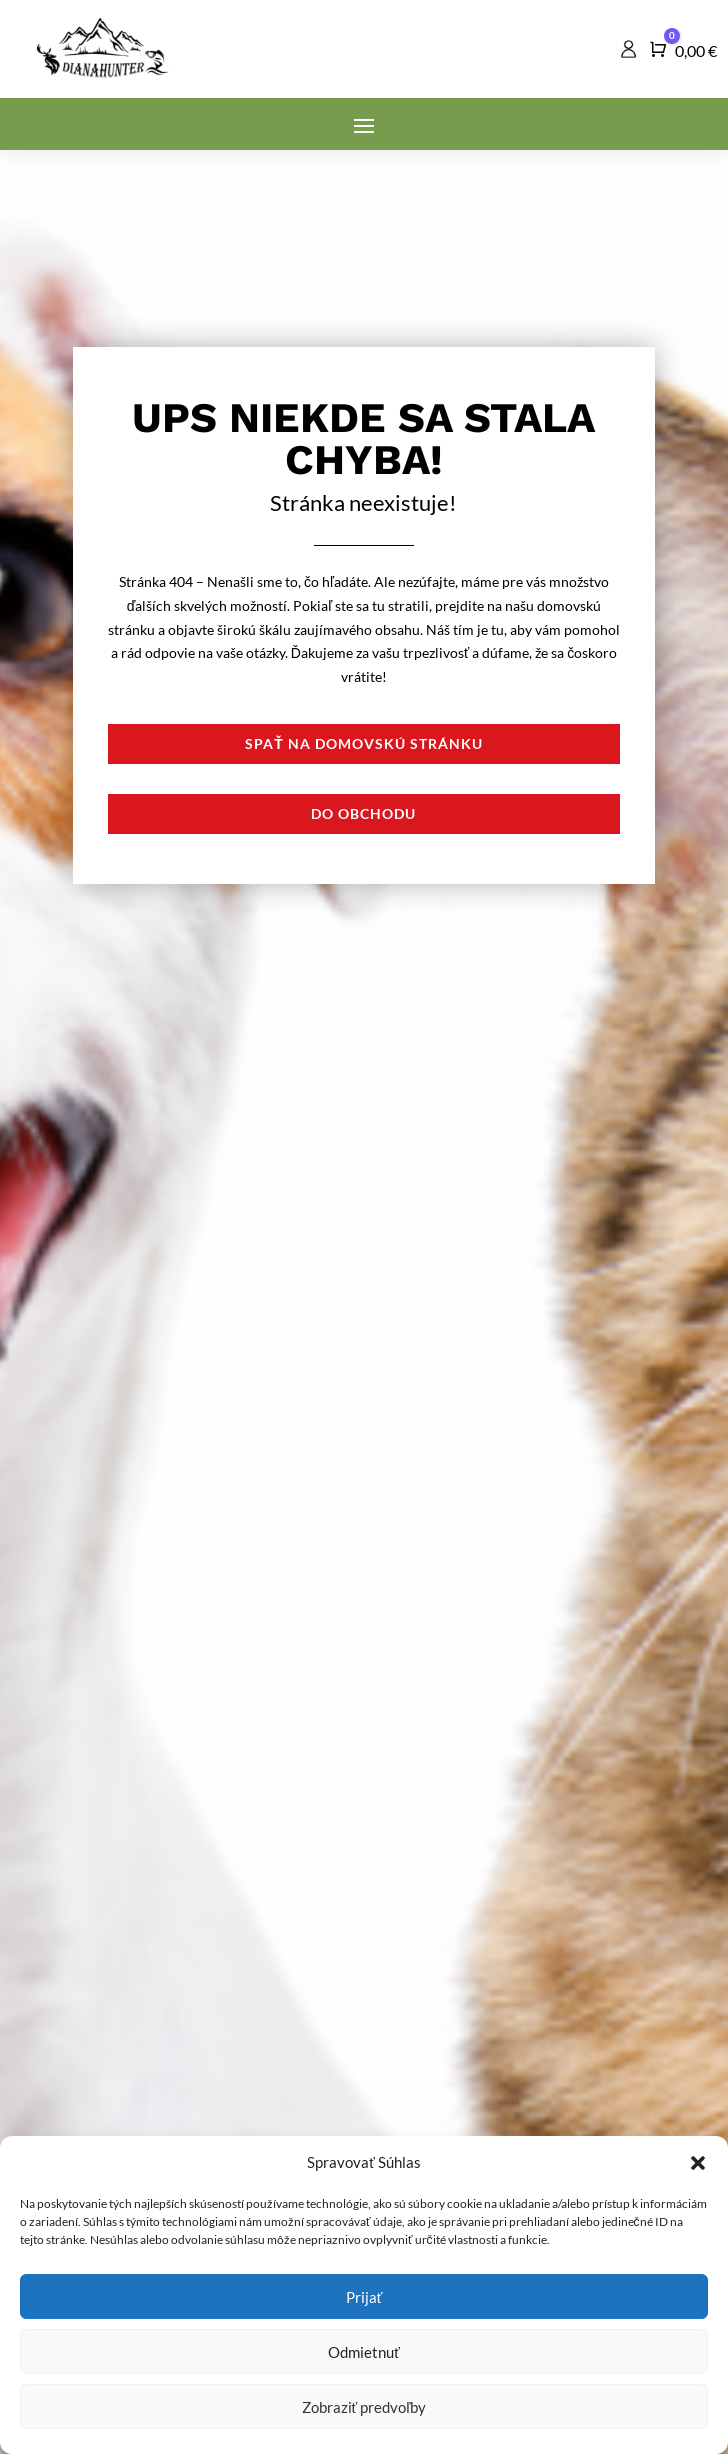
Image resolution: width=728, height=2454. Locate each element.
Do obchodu (363, 813)
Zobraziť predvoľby (364, 2407)
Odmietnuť (364, 2352)
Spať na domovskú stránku (364, 743)
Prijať (364, 2297)
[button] (698, 2163)
